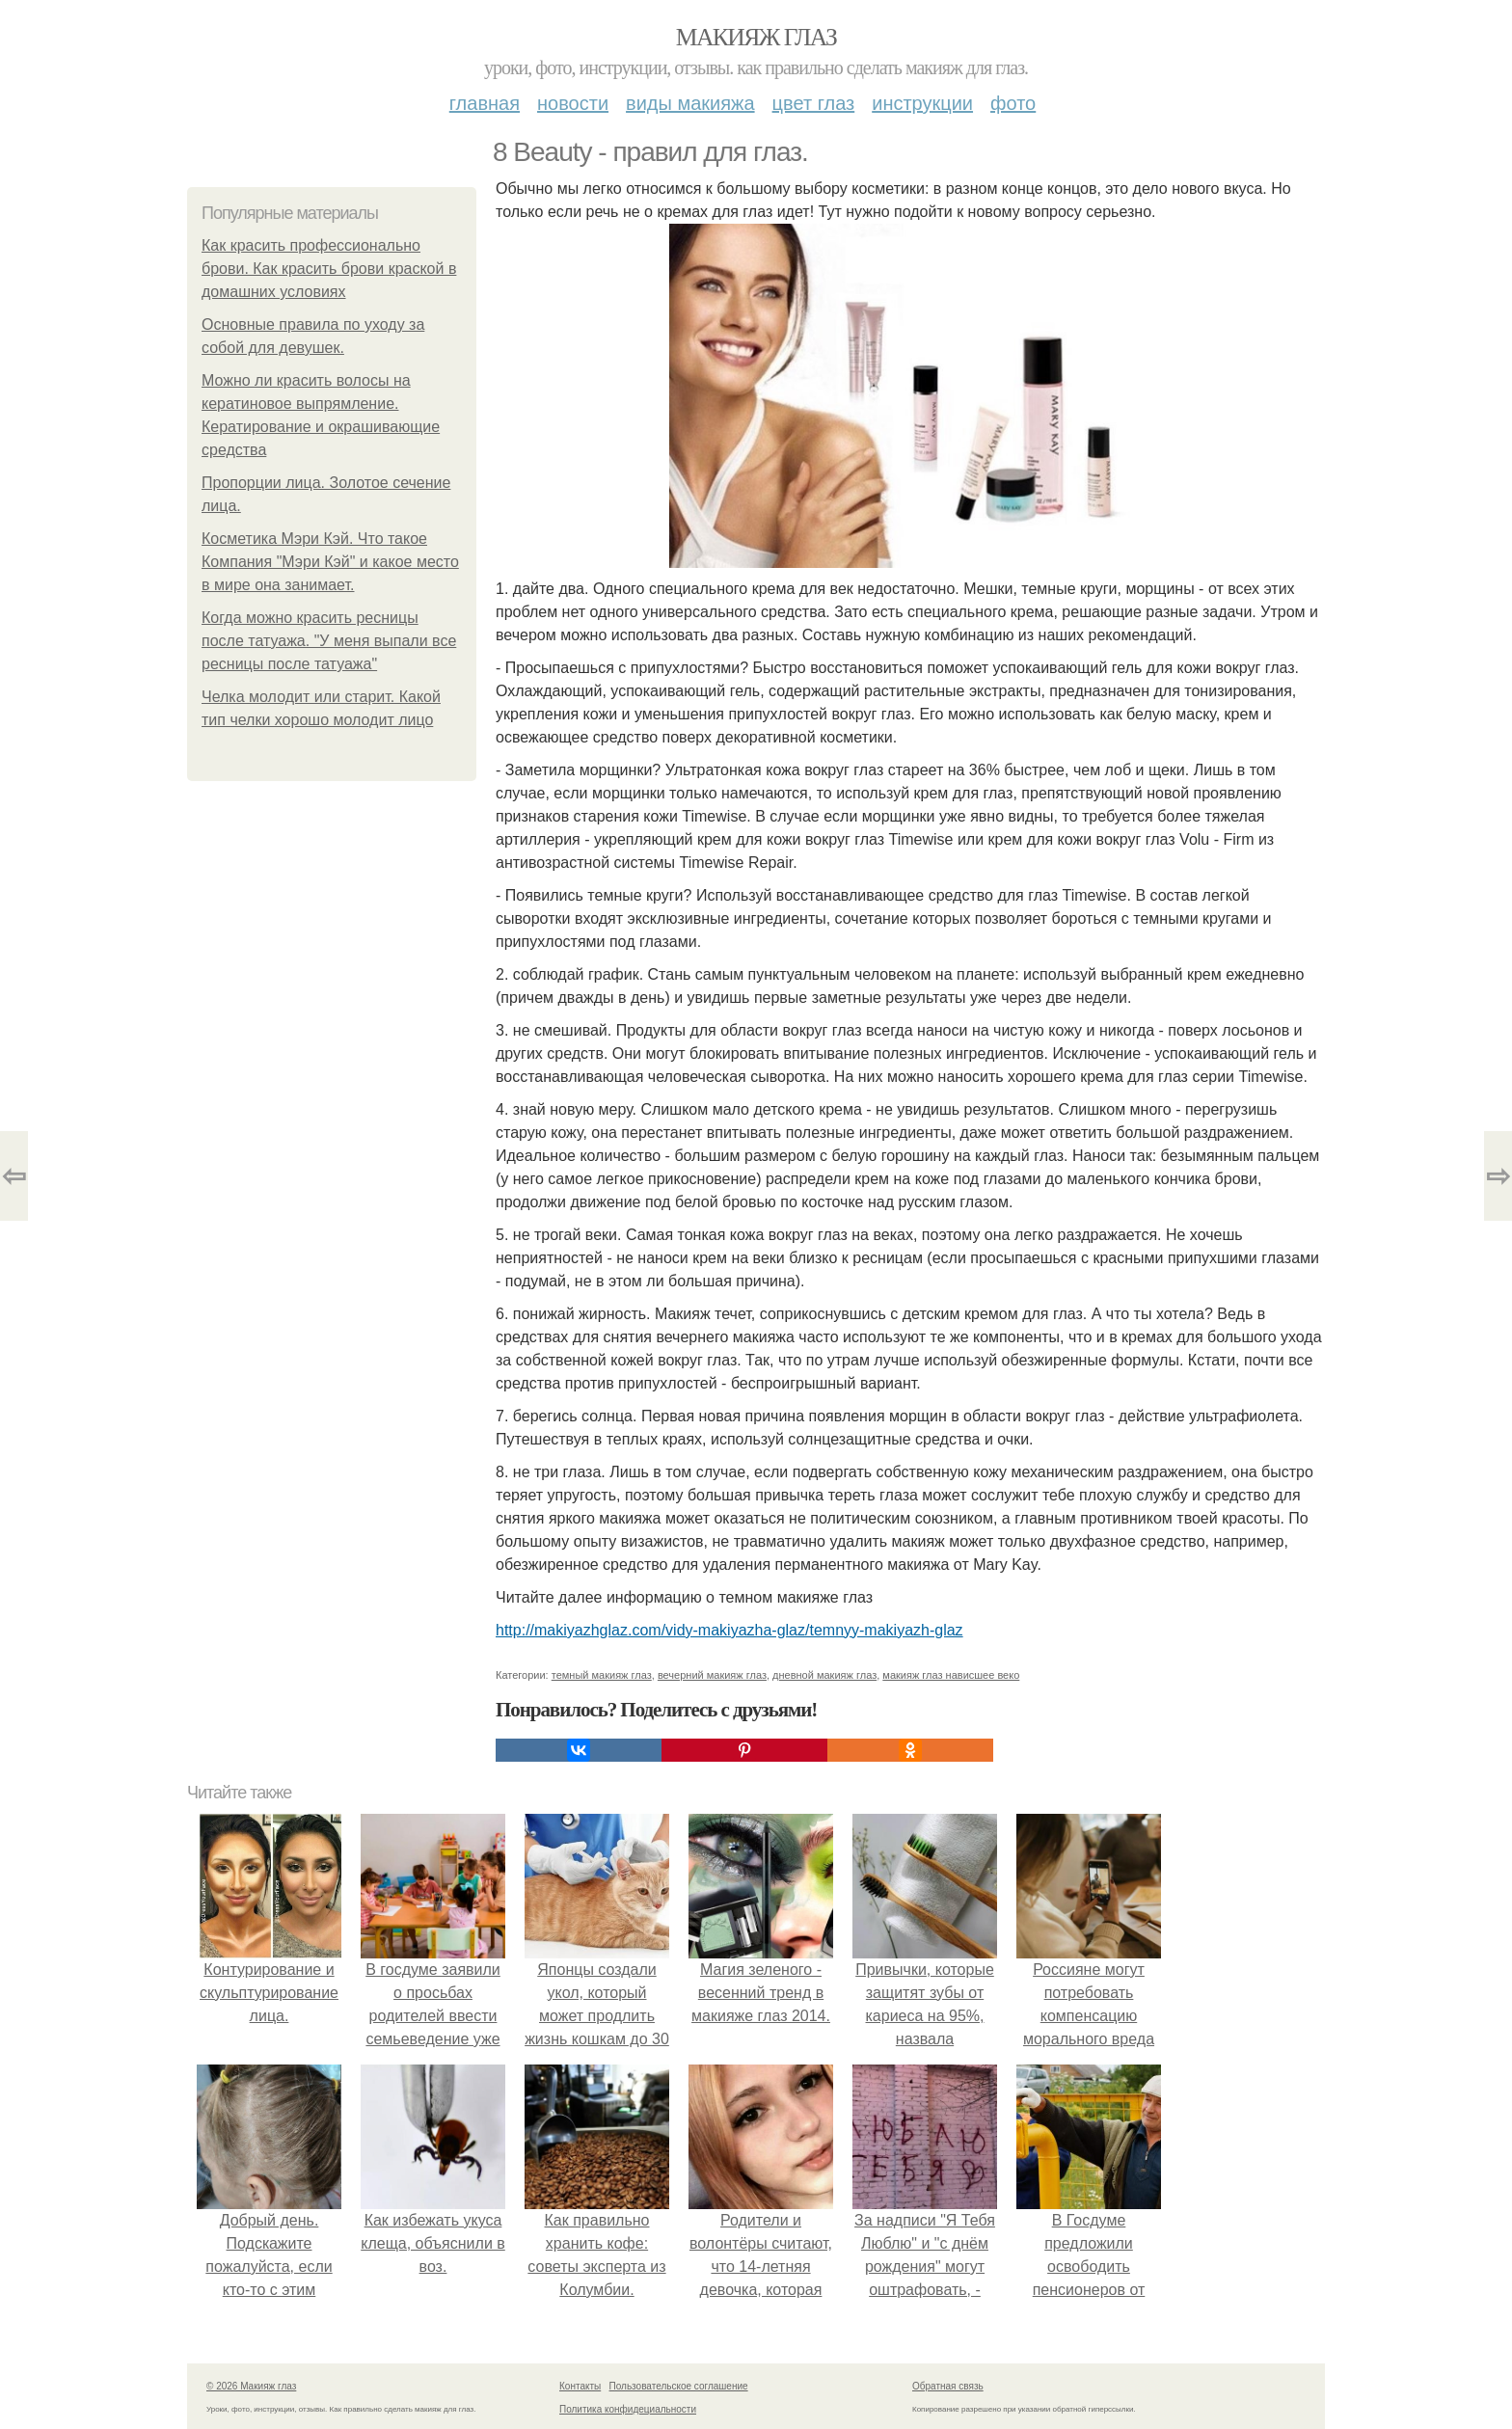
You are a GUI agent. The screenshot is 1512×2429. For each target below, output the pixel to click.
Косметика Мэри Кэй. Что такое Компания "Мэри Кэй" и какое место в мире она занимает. (330, 561)
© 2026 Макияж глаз (251, 2386)
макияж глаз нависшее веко (950, 1675)
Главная (484, 103)
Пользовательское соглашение (678, 2386)
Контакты (580, 2386)
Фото (1013, 103)
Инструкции (922, 103)
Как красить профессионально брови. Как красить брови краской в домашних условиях (329, 268)
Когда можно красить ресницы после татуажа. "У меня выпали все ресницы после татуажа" (329, 640)
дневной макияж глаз (824, 1675)
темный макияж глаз (602, 1675)
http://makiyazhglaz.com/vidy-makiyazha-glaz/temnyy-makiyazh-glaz (729, 1630)
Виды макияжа (690, 103)
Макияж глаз (756, 37)
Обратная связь (948, 2386)
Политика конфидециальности (627, 2409)
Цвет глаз (813, 103)
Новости (572, 103)
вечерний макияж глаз (712, 1675)
